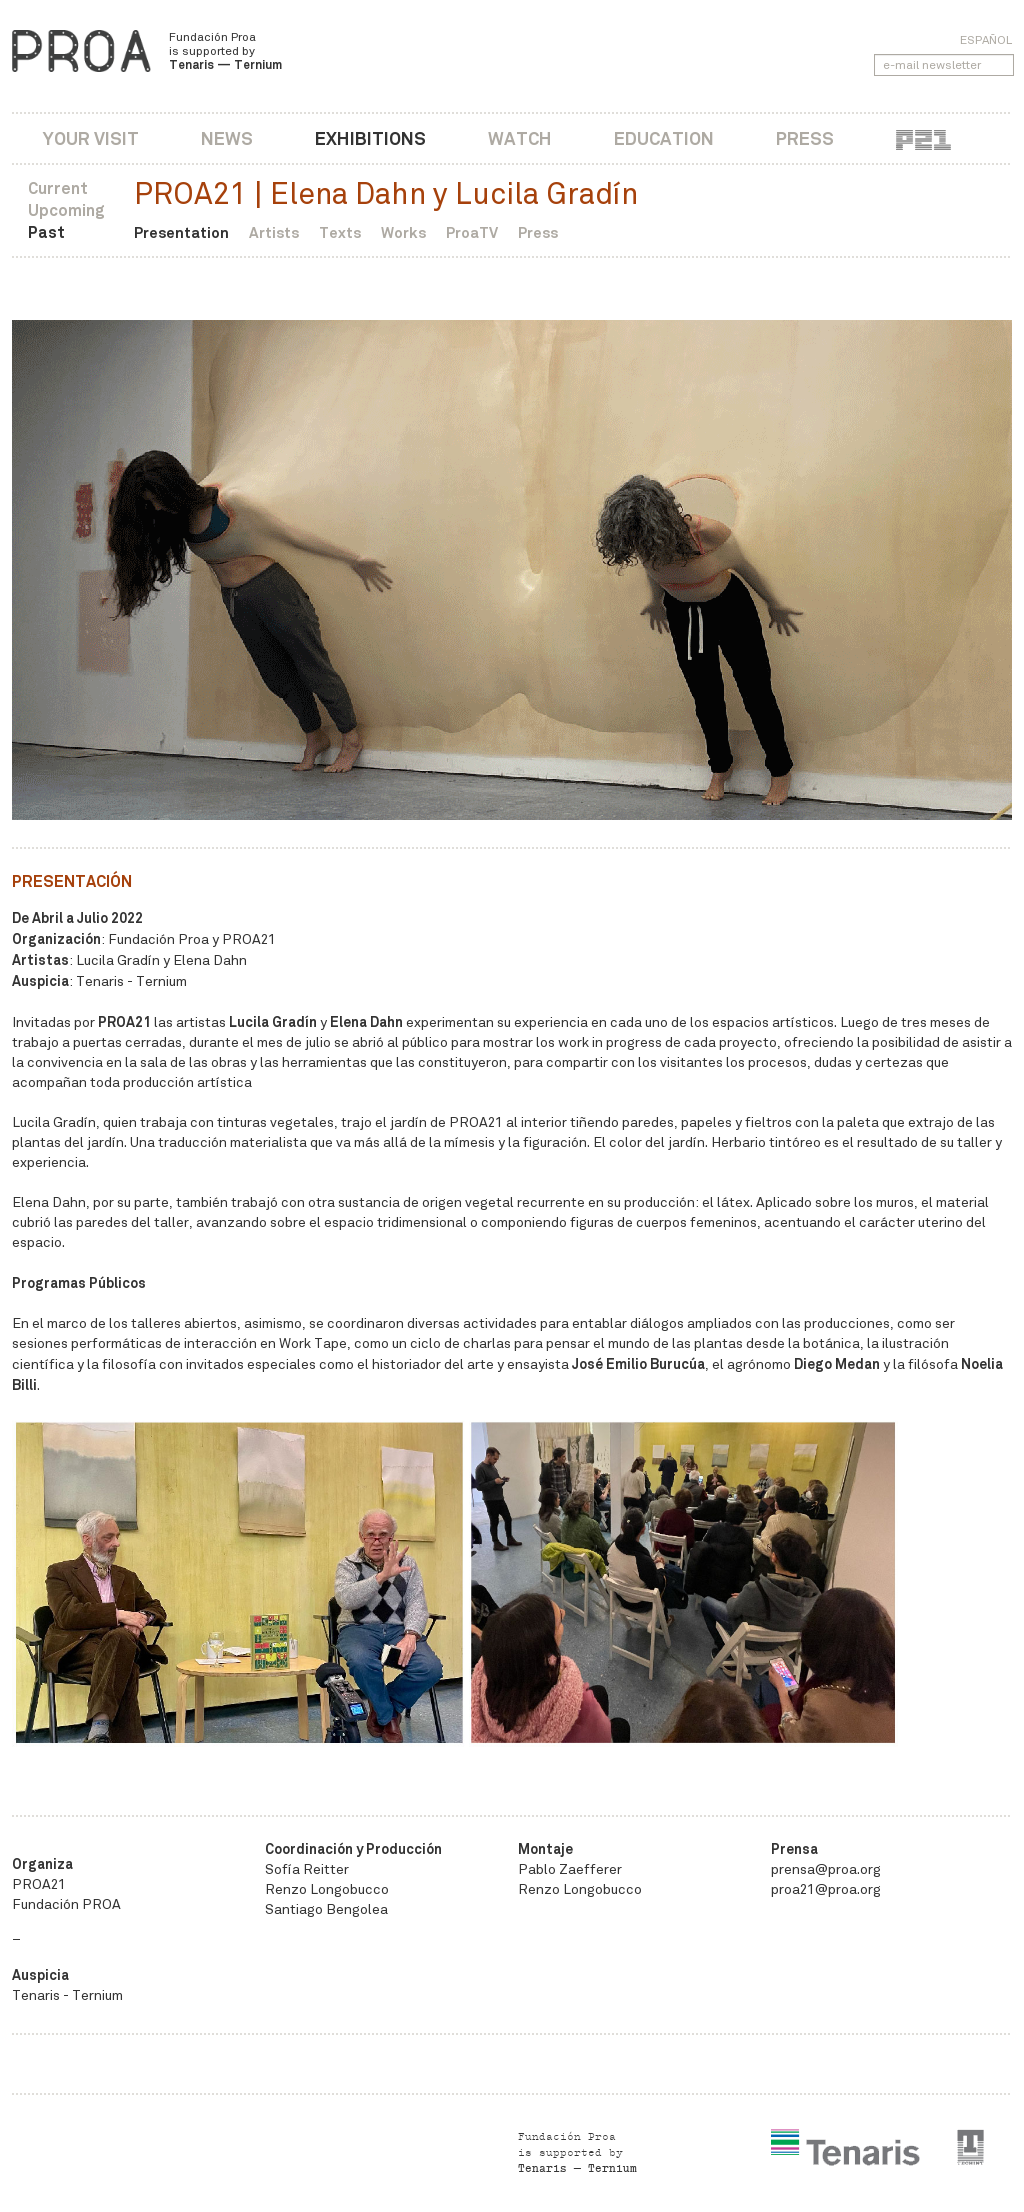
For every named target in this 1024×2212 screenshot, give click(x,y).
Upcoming (66, 210)
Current (58, 188)
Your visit (91, 138)
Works (403, 232)
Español (986, 40)
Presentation (181, 232)
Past (46, 232)
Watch (520, 138)
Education (664, 138)
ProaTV (472, 232)
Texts (340, 232)
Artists (274, 232)
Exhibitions (370, 138)
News (227, 138)
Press (805, 138)
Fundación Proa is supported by (225, 51)
